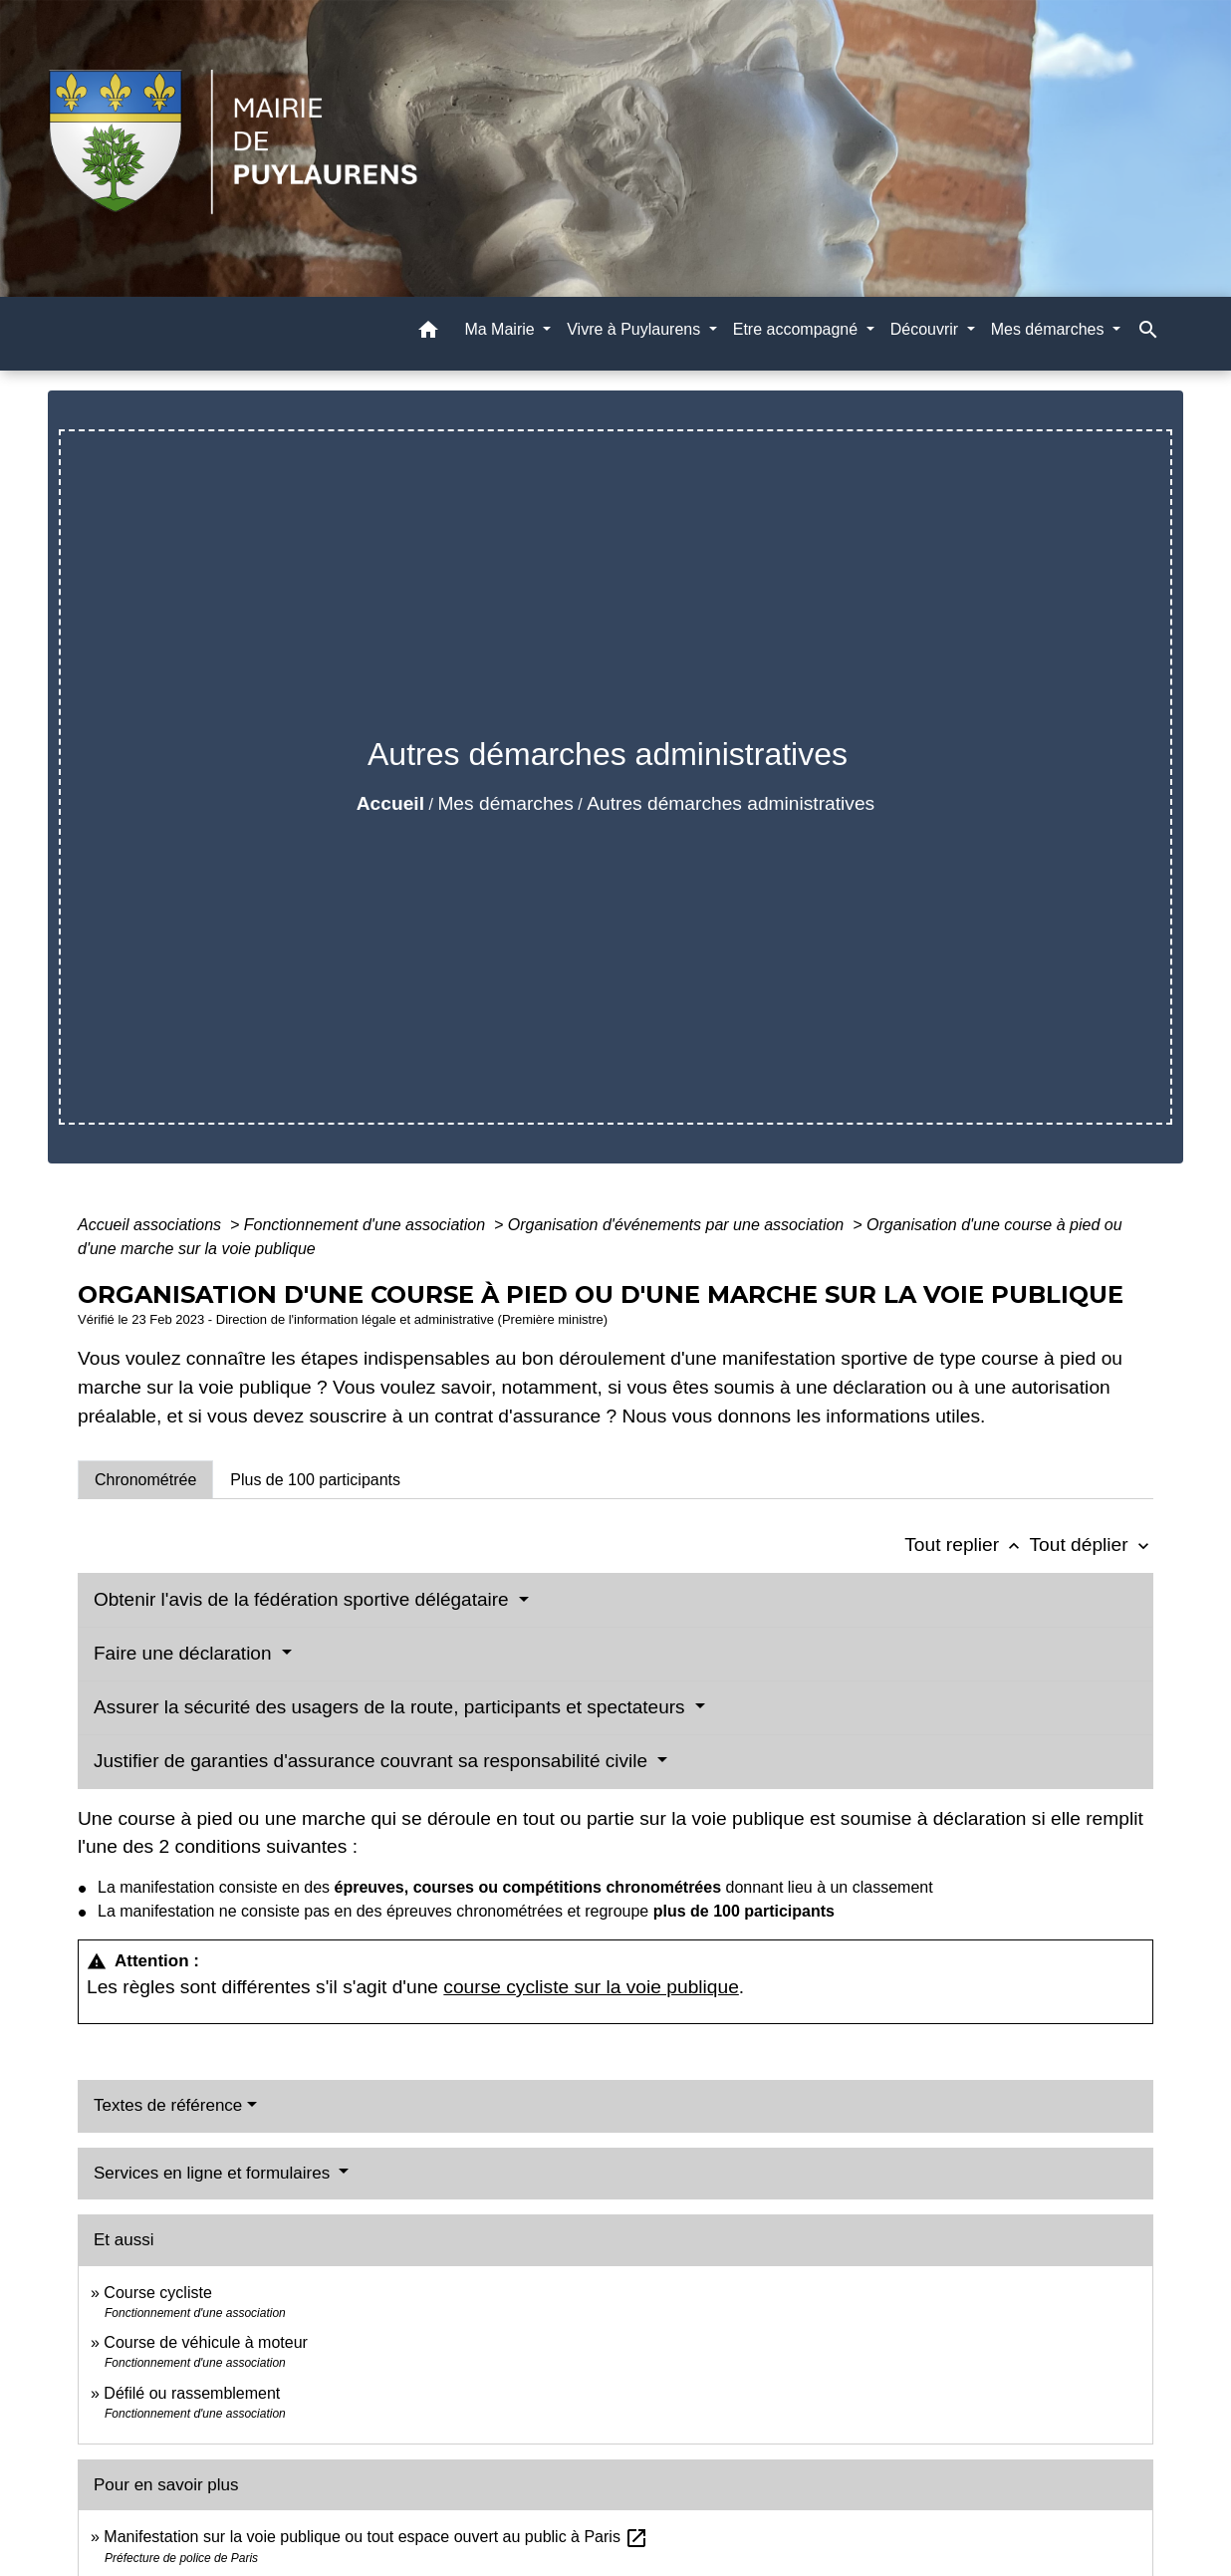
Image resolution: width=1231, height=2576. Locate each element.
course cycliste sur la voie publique (591, 1986)
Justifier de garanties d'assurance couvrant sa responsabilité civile (373, 1760)
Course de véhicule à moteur (206, 2342)
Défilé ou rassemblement (192, 2393)
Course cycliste (157, 2292)
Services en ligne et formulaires (214, 2173)
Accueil (390, 803)
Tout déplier (1091, 1544)
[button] (428, 333)
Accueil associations (152, 1224)
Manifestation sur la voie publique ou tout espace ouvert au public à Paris (376, 2536)
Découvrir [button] (926, 329)
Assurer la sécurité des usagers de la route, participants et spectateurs (392, 1706)
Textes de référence (168, 2105)
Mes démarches (505, 803)
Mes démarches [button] (1049, 329)
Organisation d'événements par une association (678, 1224)
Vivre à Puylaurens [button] (635, 329)
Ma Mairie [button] (501, 329)
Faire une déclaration (185, 1653)
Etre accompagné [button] (797, 329)
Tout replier (966, 1544)
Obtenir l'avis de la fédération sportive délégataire (304, 1599)
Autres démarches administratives (730, 803)
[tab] (145, 1479)
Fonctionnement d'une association (367, 1224)
